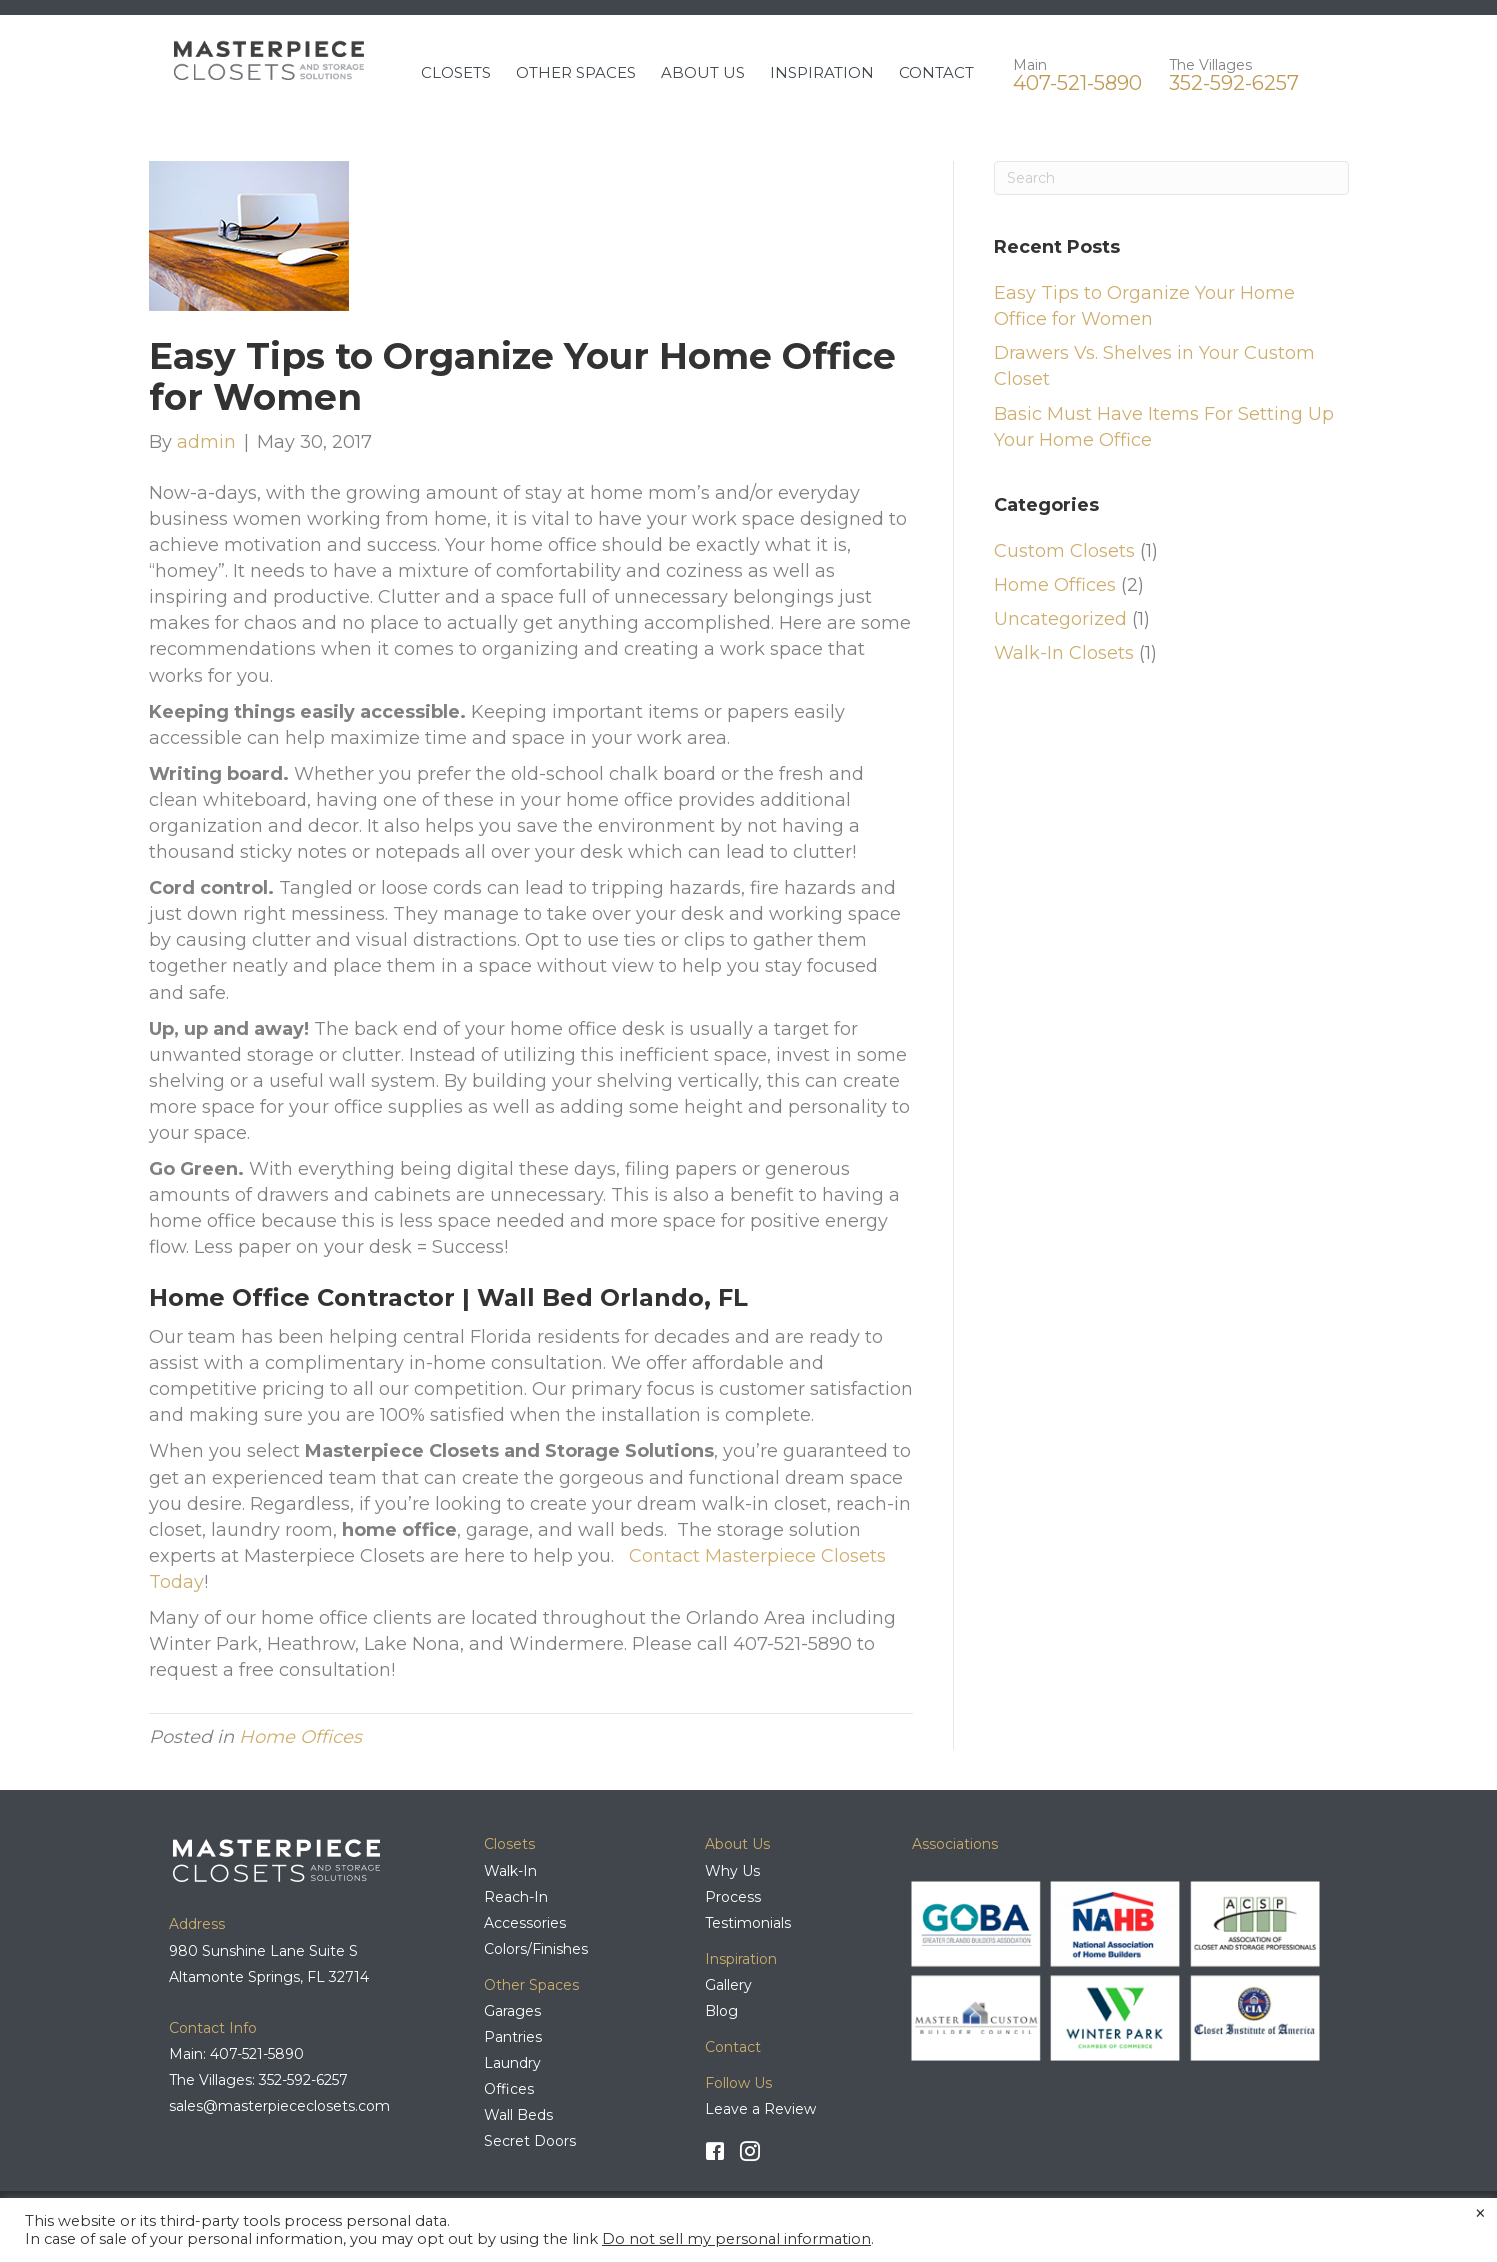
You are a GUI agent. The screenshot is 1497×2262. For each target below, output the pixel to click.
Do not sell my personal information (736, 2239)
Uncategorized (1060, 619)
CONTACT (936, 72)
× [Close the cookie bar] (1480, 2214)
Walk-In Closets (1064, 653)
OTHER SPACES (576, 72)
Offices (509, 2089)
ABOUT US (703, 72)
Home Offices (300, 1737)
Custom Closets (1064, 551)
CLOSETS (456, 72)
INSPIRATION (822, 72)
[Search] (1171, 178)
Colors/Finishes (536, 1949)
